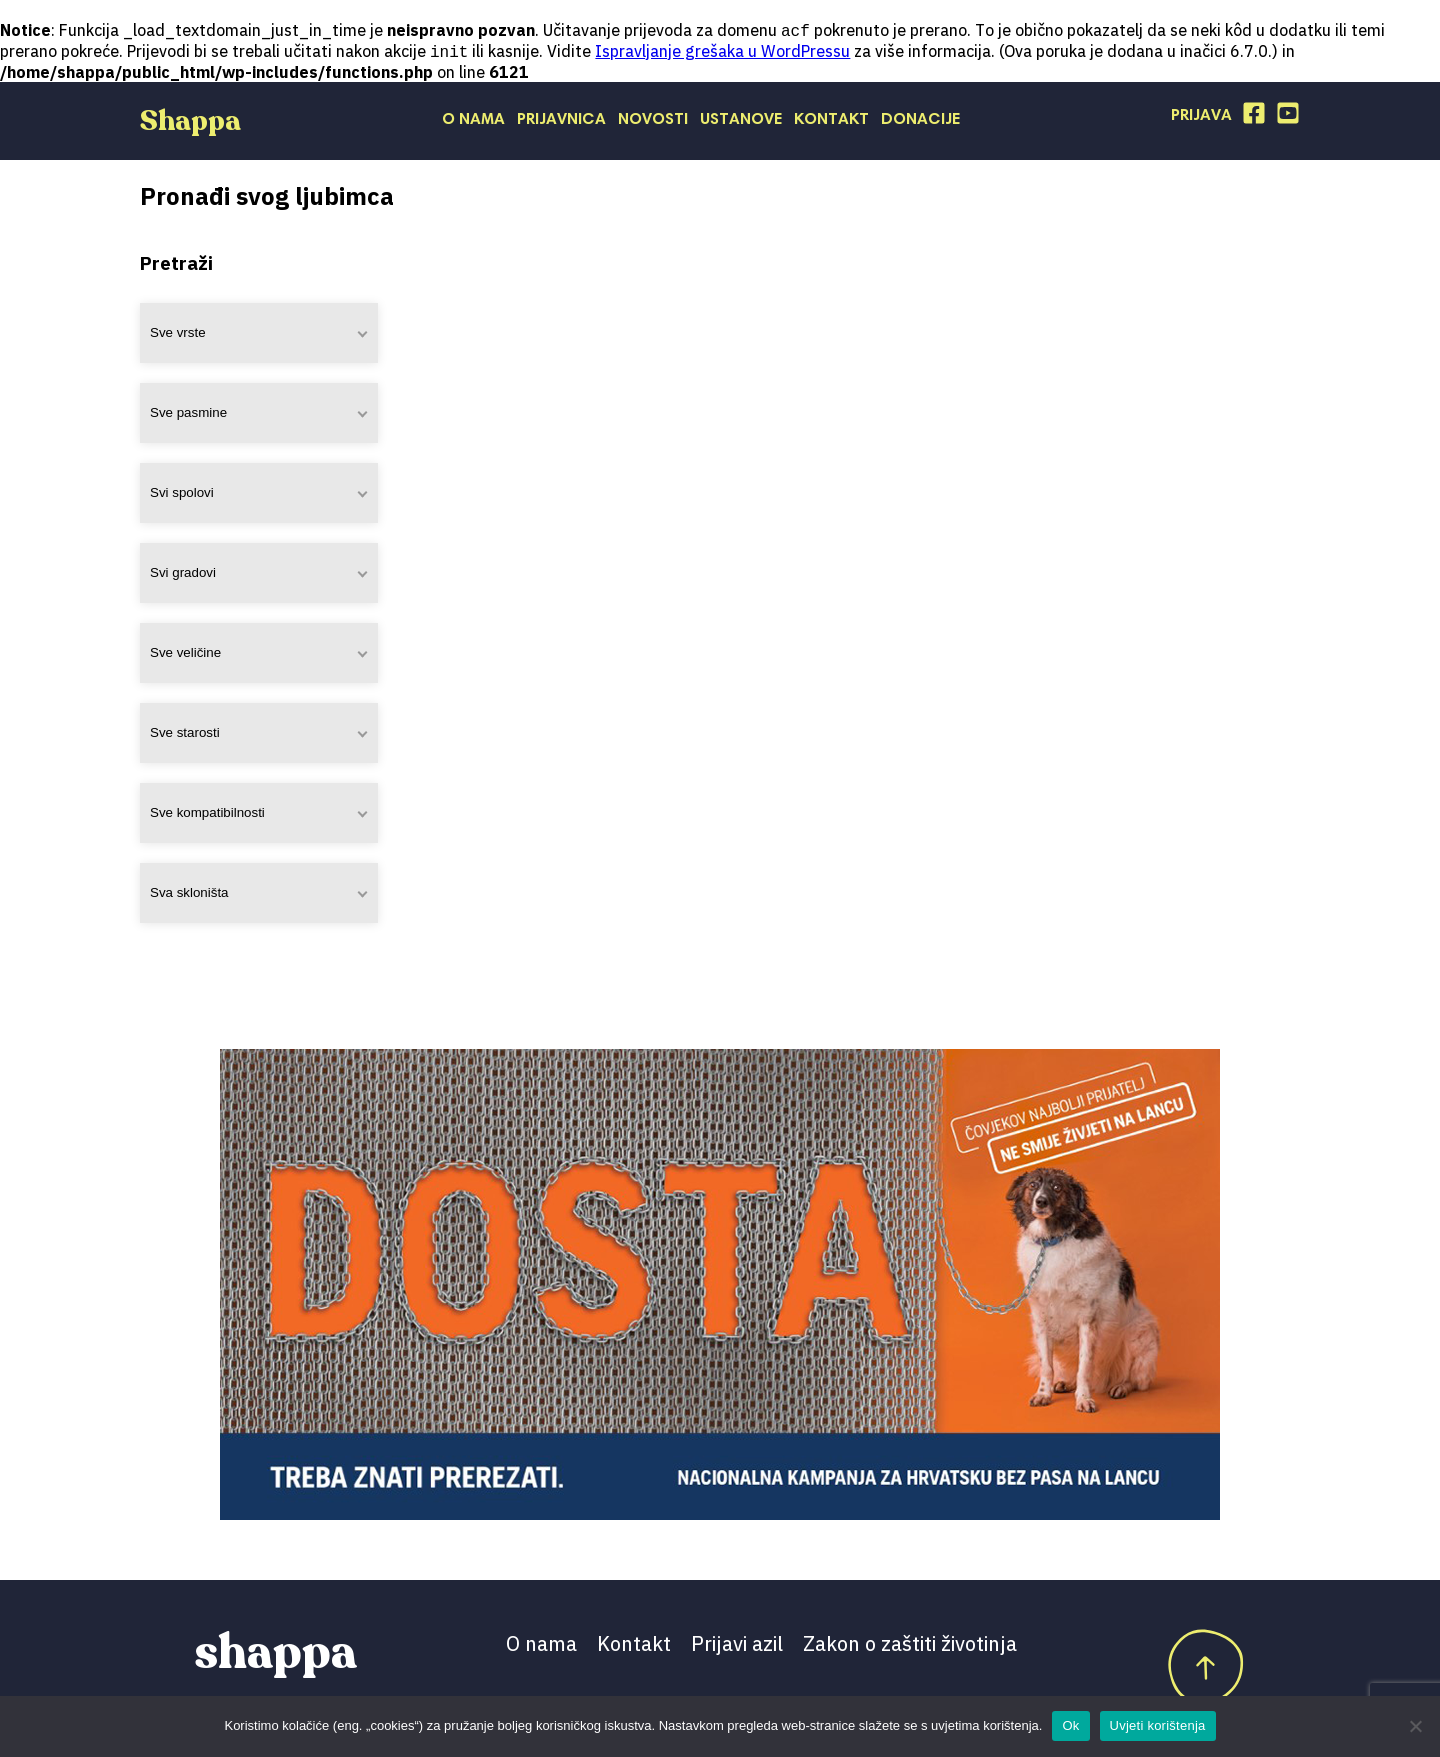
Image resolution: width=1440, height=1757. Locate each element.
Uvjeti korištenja (1158, 1725)
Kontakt (831, 122)
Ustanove (741, 122)
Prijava (1201, 118)
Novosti (653, 122)
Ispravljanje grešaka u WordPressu (722, 53)
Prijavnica (561, 122)
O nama (473, 122)
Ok (1070, 1725)
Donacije (920, 122)
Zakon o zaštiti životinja (910, 1645)
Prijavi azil (737, 1645)
